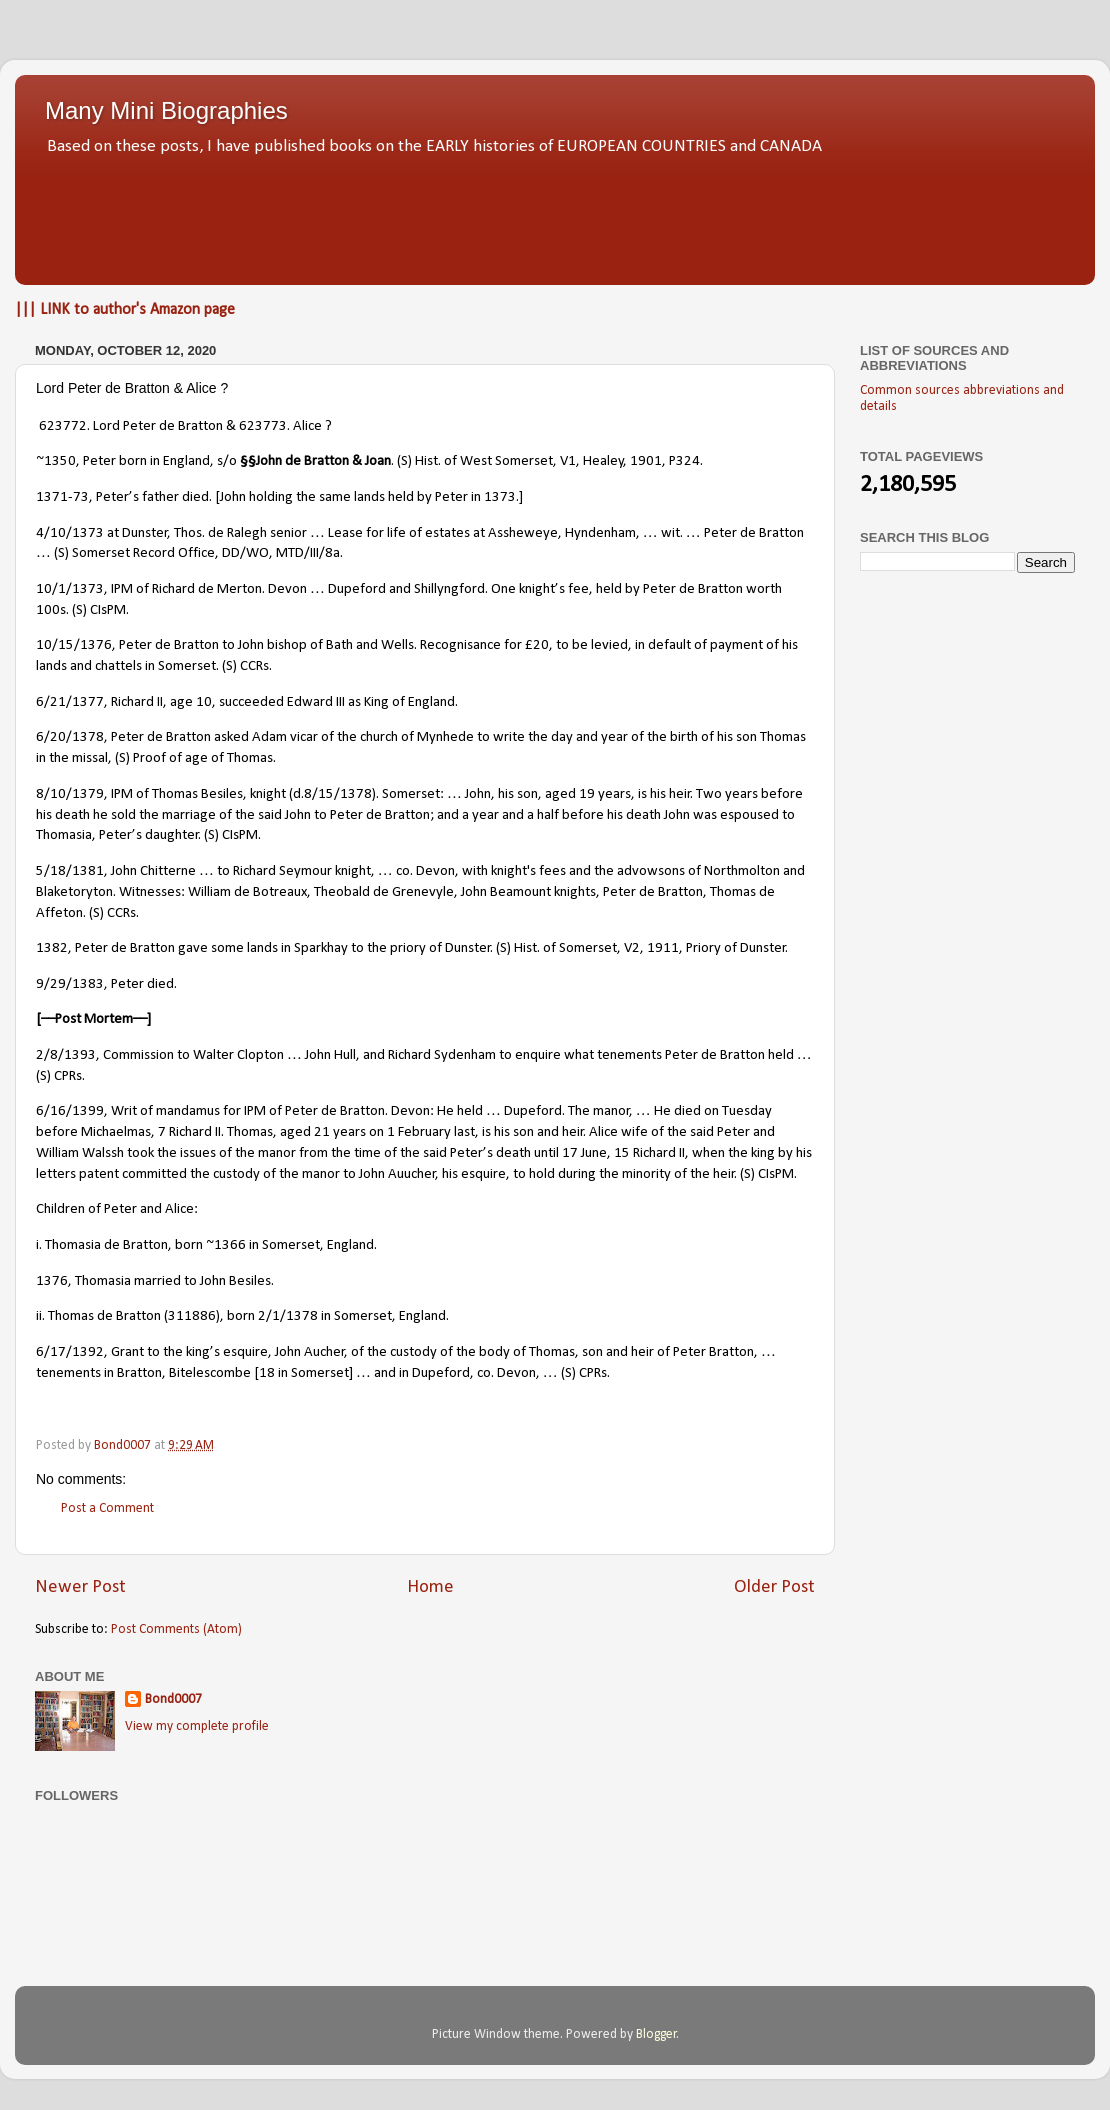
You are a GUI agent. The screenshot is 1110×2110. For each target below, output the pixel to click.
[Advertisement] (555, 215)
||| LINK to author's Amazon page (125, 310)
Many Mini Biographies (166, 110)
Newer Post (80, 1587)
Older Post (774, 1587)
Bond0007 (173, 1699)
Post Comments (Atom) (176, 1629)
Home (430, 1587)
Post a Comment (107, 1508)
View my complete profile (197, 1726)
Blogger (656, 2034)
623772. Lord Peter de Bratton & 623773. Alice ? (185, 426)
